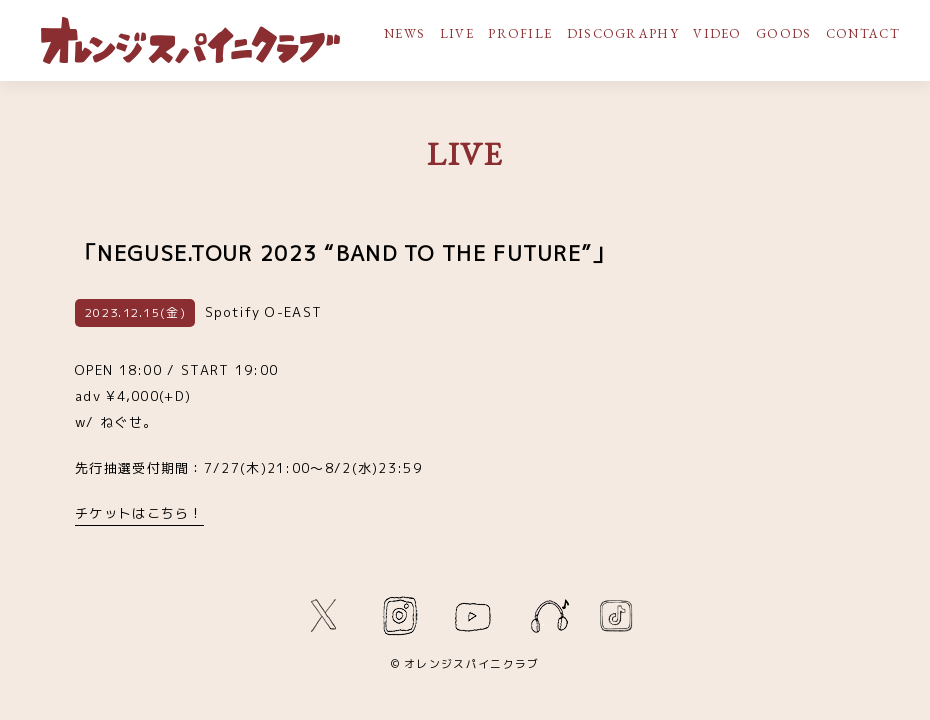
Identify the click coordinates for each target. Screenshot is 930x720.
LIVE (457, 33)
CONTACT (863, 33)
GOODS (784, 33)
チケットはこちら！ (139, 513)
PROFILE (520, 33)
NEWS (404, 33)
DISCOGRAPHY (623, 33)
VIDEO (717, 33)
